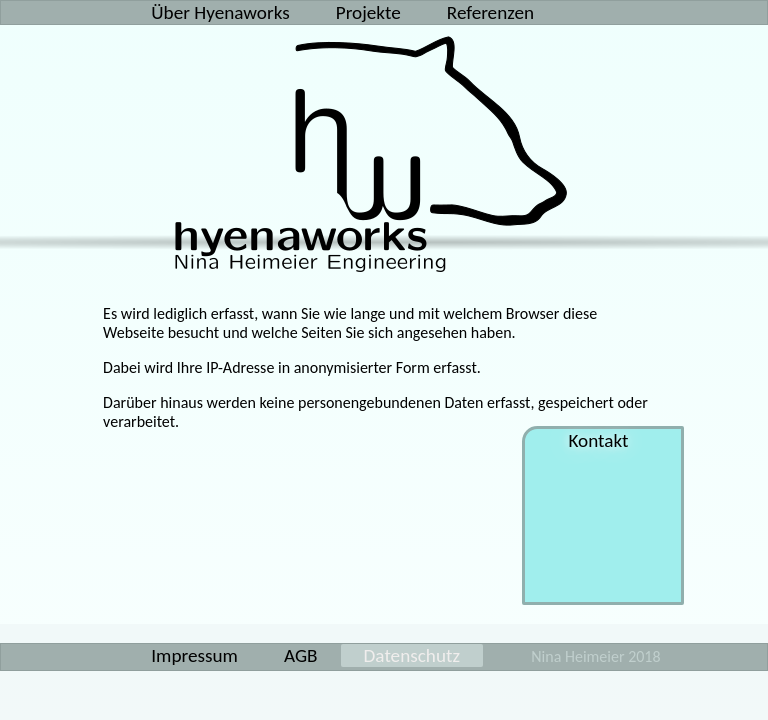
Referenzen (490, 12)
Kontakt (603, 440)
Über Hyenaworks (220, 12)
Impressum (194, 655)
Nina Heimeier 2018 (595, 656)
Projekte (368, 12)
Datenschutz (412, 655)
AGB (301, 655)
